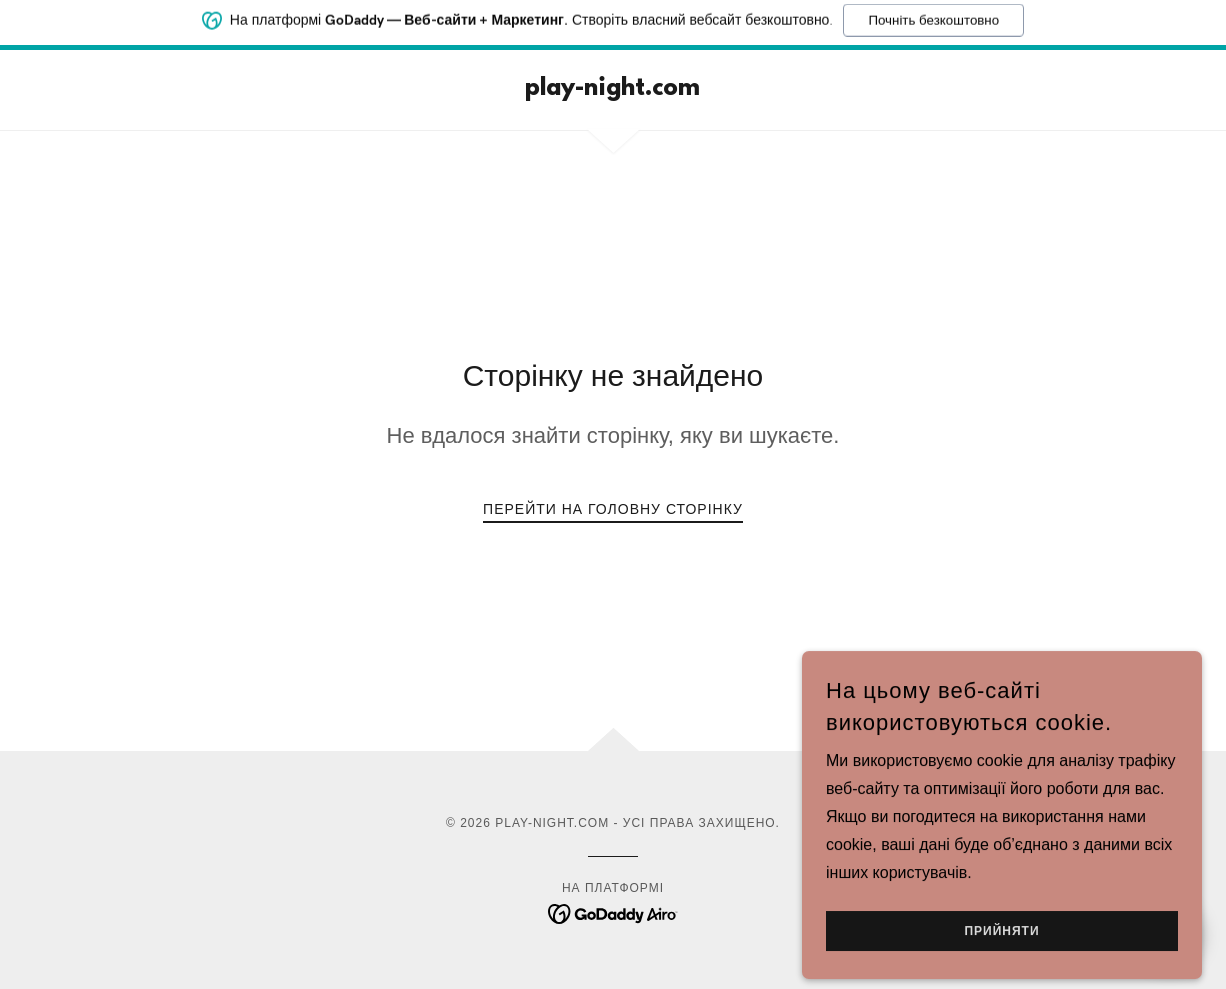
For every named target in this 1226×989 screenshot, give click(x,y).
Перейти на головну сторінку (613, 509)
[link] (612, 89)
